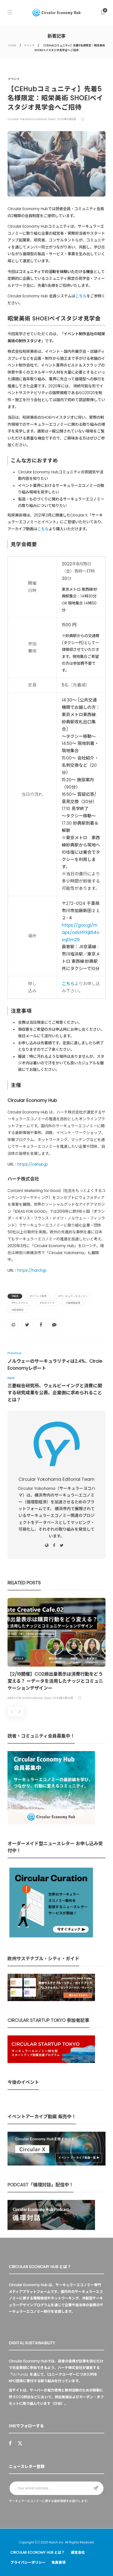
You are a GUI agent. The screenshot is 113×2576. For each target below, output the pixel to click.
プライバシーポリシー (28, 2562)
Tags (15, 1296)
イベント (29, 45)
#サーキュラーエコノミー (73, 1296)
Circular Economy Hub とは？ (37, 2552)
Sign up (95, 2488)
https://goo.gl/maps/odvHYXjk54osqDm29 (80, 932)
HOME (12, 45)
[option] (56, 1650)
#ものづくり (47, 1303)
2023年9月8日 (66, 119)
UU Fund (19, 2374)
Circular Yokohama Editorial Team (32, 119)
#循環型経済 (73, 1303)
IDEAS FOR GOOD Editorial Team (30, 1698)
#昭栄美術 (18, 1310)
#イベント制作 (38, 1296)
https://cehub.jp (33, 1164)
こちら (80, 296)
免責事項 (59, 2562)
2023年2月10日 (63, 1698)
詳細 (57, 2403)
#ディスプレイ (20, 1303)
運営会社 (78, 2552)
